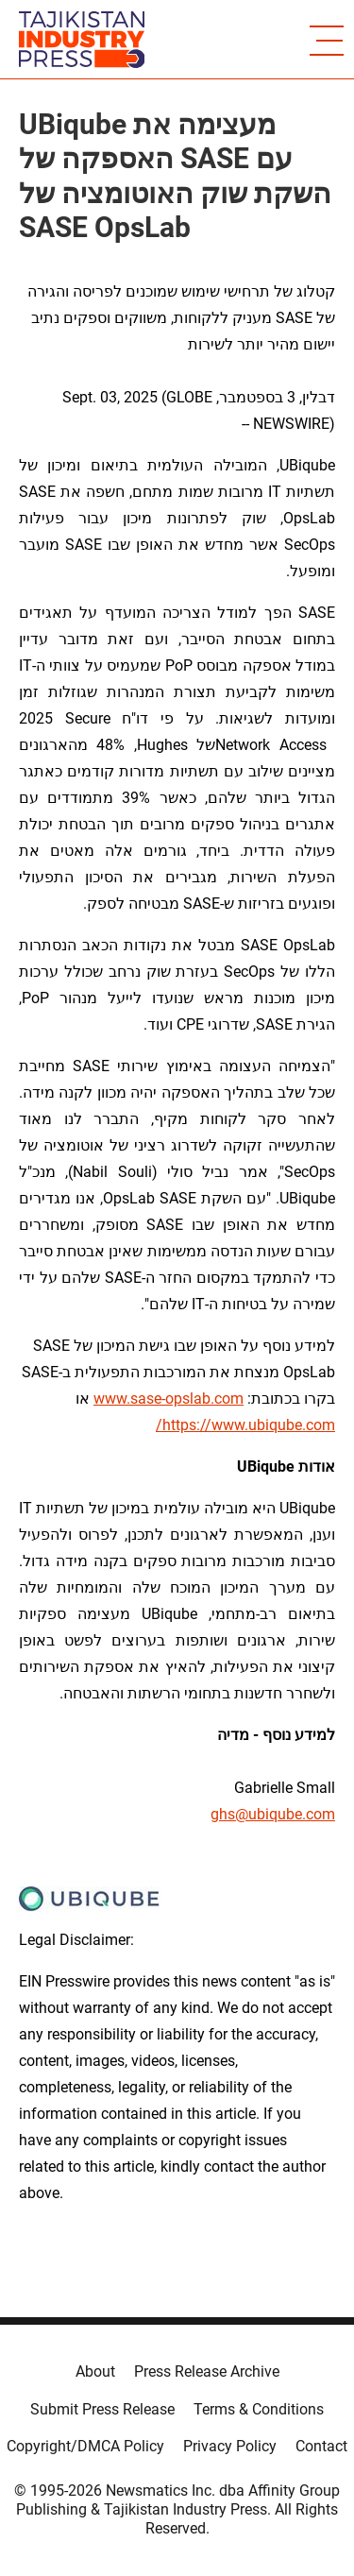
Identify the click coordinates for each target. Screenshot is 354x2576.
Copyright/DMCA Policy (85, 2446)
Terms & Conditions (259, 2409)
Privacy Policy (230, 2446)
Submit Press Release (102, 2409)
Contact (321, 2446)
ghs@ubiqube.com (273, 1814)
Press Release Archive (206, 2371)
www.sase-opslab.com (168, 1398)
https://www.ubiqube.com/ (245, 1425)
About (95, 2371)
